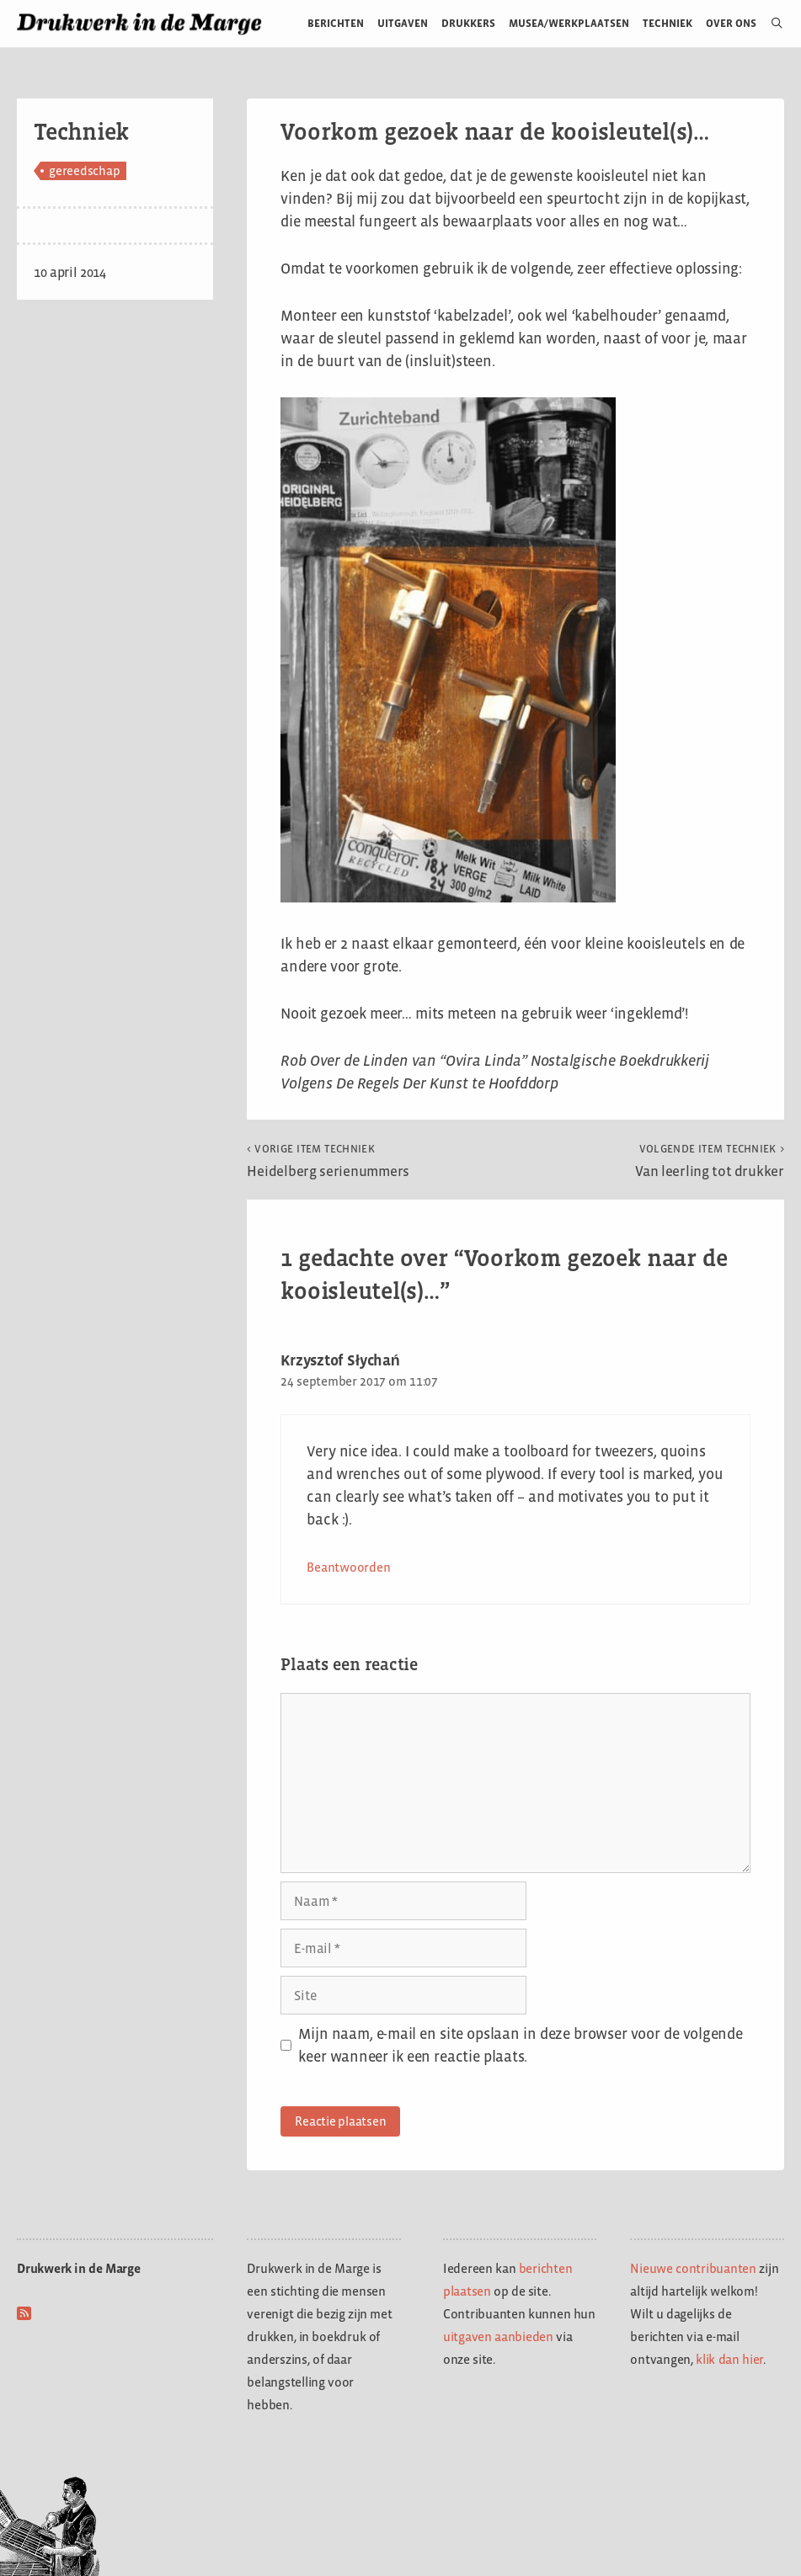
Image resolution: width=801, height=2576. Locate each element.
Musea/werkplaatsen (569, 23)
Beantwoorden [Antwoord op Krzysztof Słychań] (348, 1567)
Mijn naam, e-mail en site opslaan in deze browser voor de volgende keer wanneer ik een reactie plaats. (520, 2045)
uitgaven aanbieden (498, 2336)
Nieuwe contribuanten (693, 2268)
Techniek (667, 23)
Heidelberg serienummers (328, 1160)
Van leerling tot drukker (709, 1160)
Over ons (731, 23)
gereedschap (84, 170)
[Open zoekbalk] (770, 23)
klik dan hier (729, 2359)
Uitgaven (402, 23)
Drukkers (468, 23)
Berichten (335, 23)
